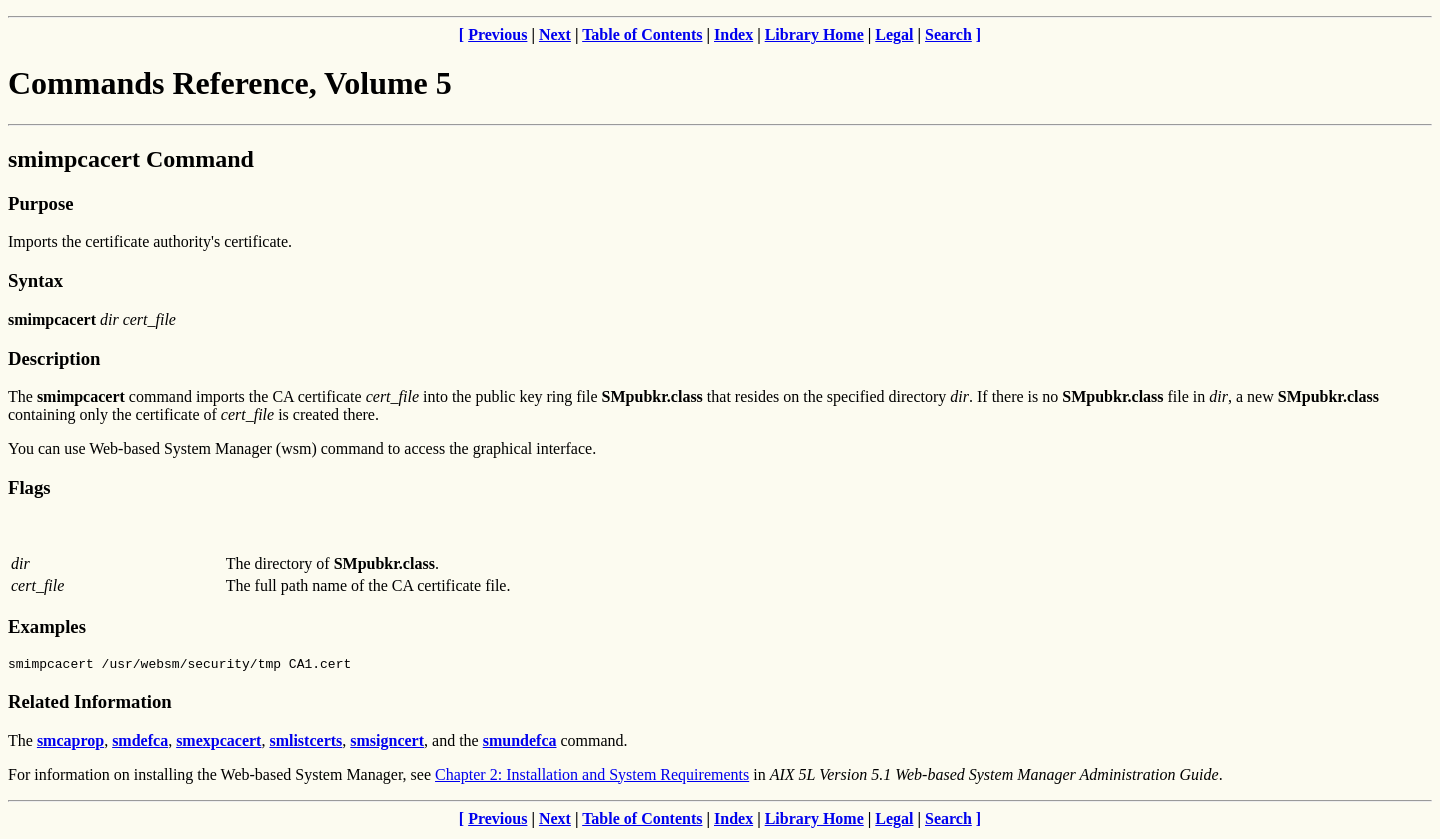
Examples (47, 626)
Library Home (814, 34)
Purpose (40, 203)
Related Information (90, 704)
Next (555, 34)
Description (54, 358)
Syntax (35, 280)
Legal (894, 34)
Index (733, 34)
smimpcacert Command (131, 159)
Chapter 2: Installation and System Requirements (592, 777)
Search (948, 34)
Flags (29, 487)
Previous (497, 34)
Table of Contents (642, 34)
